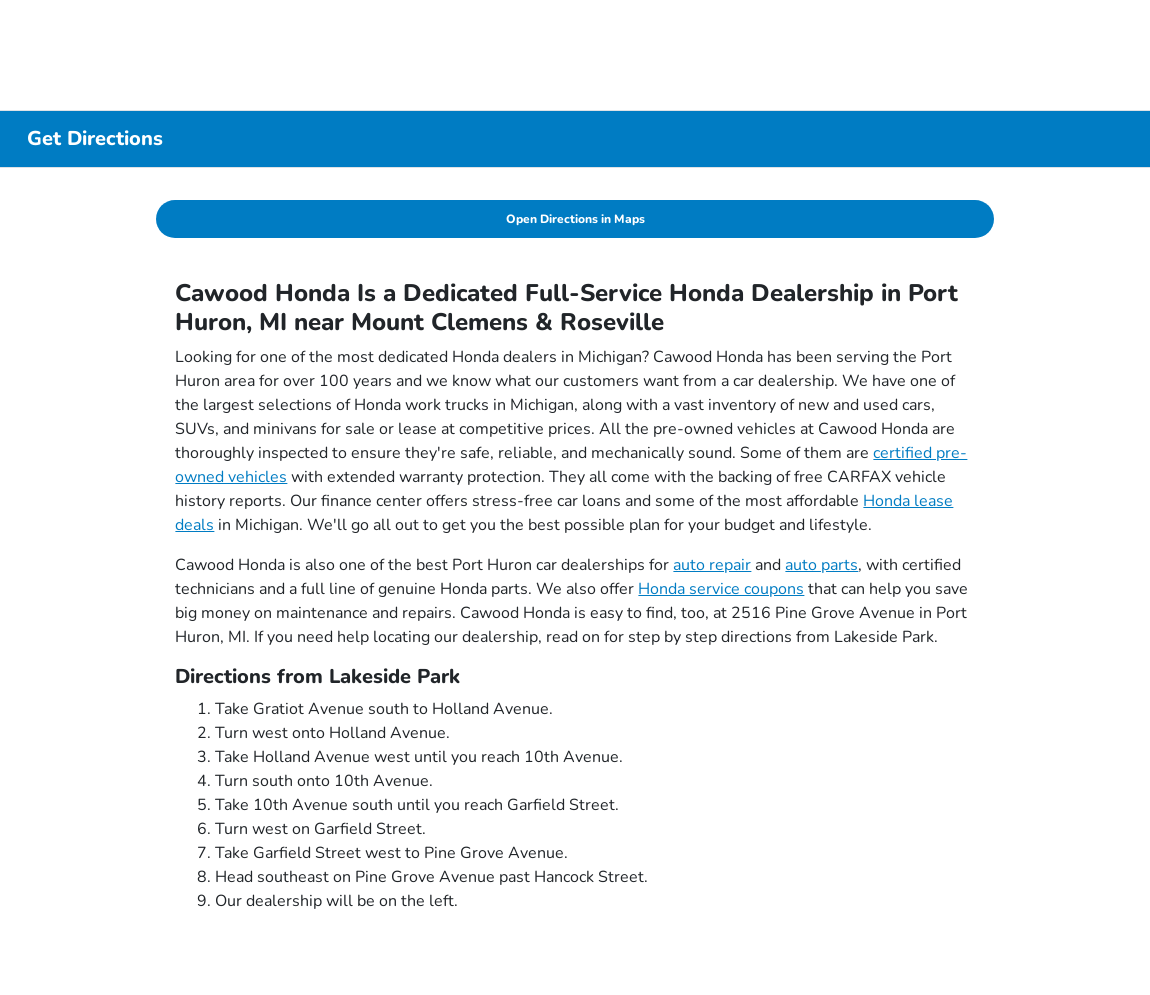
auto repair (712, 565)
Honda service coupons (721, 589)
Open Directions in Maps (575, 219)
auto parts (821, 565)
